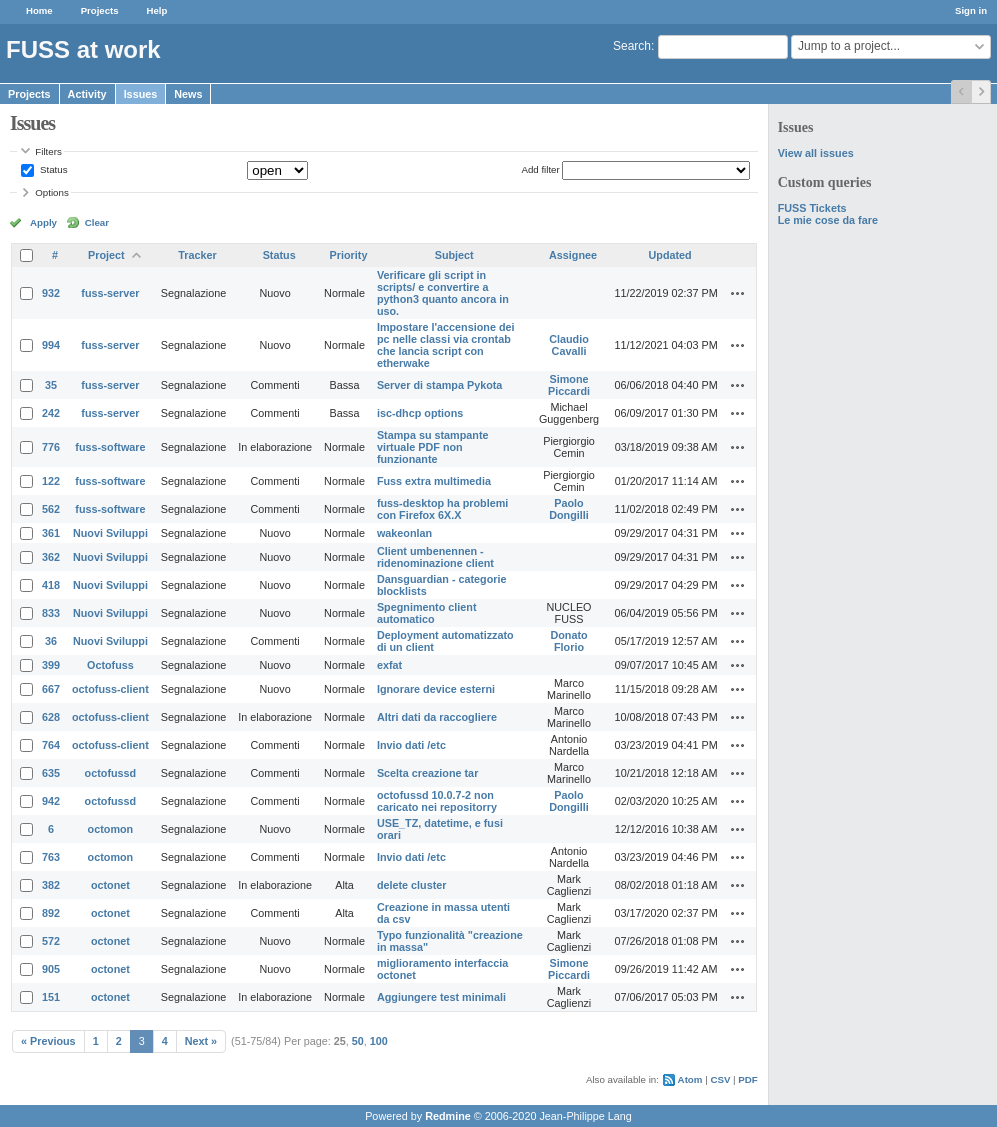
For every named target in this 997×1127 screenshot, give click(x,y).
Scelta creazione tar (427, 773)
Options (52, 192)
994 (51, 345)
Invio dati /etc (411, 745)
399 (51, 665)
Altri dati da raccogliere (437, 717)
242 (51, 413)
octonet (110, 885)
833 (51, 613)
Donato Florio (568, 641)
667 (51, 689)
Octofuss (110, 665)
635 (51, 773)
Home (39, 10)
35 (51, 385)
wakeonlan (404, 533)
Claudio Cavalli (569, 345)
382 (51, 885)
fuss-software (110, 447)
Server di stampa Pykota (439, 385)
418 (51, 585)
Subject (454, 255)
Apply (43, 222)
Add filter (540, 169)
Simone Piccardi (569, 385)
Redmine (448, 1116)
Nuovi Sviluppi (110, 533)
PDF (747, 1079)
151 (51, 997)
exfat (389, 665)
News (188, 94)
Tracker (197, 255)
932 (51, 293)
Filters (48, 151)
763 (51, 857)
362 (51, 557)
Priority (349, 255)
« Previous (48, 1041)
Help (157, 10)
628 (51, 717)
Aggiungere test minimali (441, 997)
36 (51, 641)
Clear (97, 222)
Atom (690, 1079)
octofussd (111, 773)
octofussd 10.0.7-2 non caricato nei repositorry (437, 801)
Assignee (573, 255)
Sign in (971, 10)
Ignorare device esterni (436, 689)
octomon (111, 829)
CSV (720, 1079)
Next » (201, 1041)
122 (51, 481)
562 (51, 509)
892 (51, 913)
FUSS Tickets (812, 208)
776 (51, 447)
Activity (87, 94)
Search (632, 46)
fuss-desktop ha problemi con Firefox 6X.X (442, 509)
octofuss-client (110, 689)
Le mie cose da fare (828, 220)
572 (51, 941)
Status (52, 169)
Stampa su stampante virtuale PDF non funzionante (433, 447)
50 (358, 1041)
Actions (738, 293)
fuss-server (110, 293)
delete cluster (412, 885)
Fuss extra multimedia (434, 481)
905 (51, 969)
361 (51, 533)
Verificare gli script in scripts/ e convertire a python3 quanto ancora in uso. (443, 293)
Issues (141, 94)
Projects (100, 10)
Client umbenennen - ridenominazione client (435, 557)
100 (379, 1041)
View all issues (816, 153)
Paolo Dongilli (569, 509)
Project (106, 255)
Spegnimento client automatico (427, 613)
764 (51, 745)
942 (51, 801)
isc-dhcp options (420, 413)
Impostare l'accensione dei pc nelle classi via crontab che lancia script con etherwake (446, 345)
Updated (670, 255)
